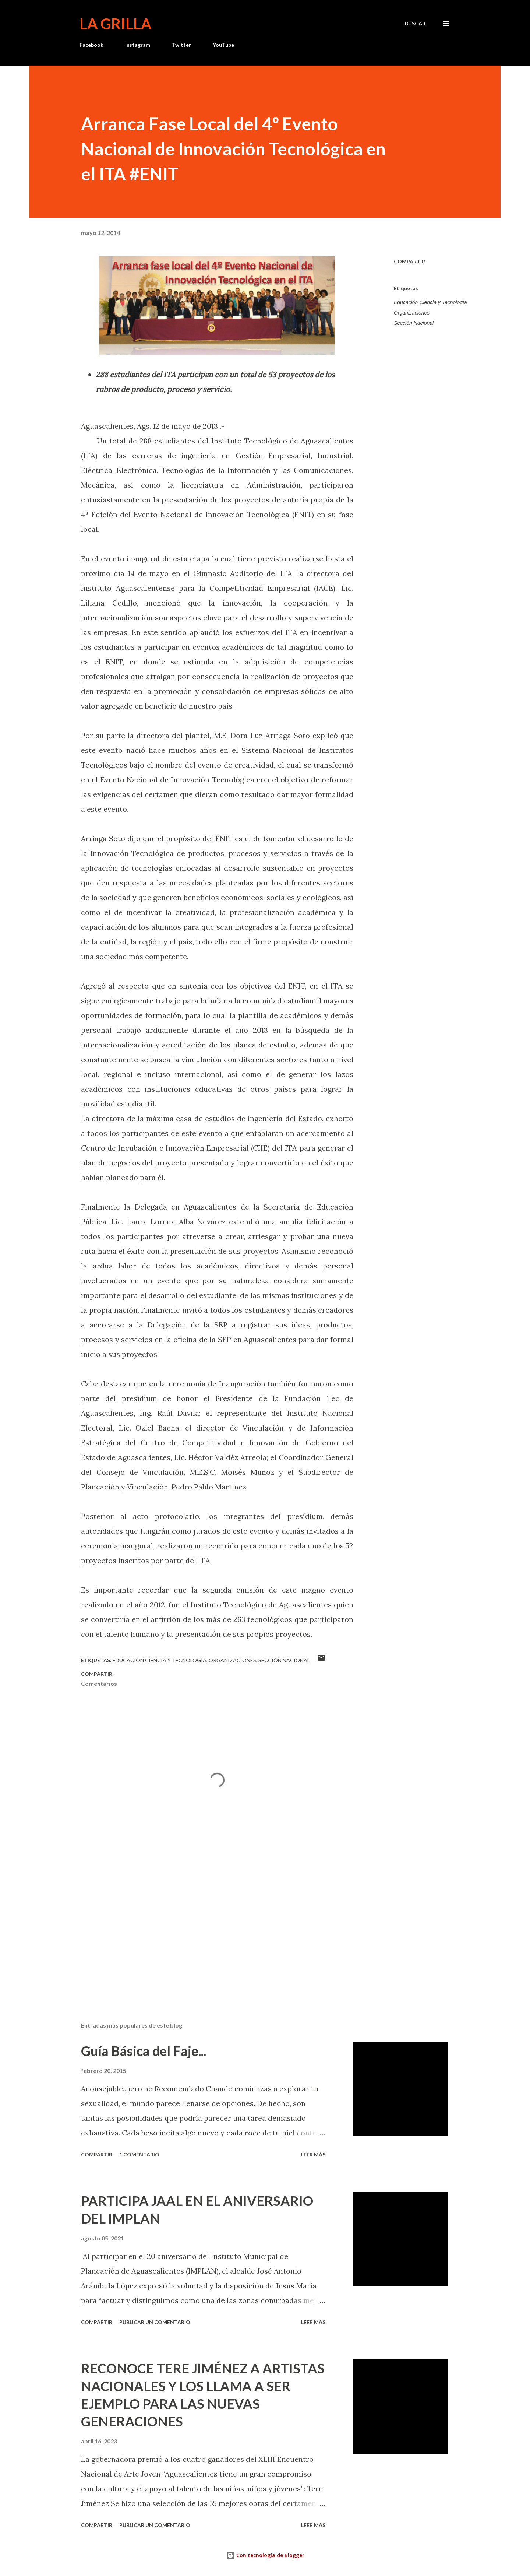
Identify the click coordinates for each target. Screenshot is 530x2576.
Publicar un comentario (154, 2322)
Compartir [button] (409, 261)
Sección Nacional (414, 323)
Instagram (137, 45)
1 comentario (139, 2154)
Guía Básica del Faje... (143, 2051)
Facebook (91, 45)
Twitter (181, 45)
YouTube (223, 45)
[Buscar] (415, 23)
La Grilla (115, 23)
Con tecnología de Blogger (265, 2555)
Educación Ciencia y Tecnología (430, 302)
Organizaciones (412, 313)
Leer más (313, 2154)
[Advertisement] (205, 1930)
